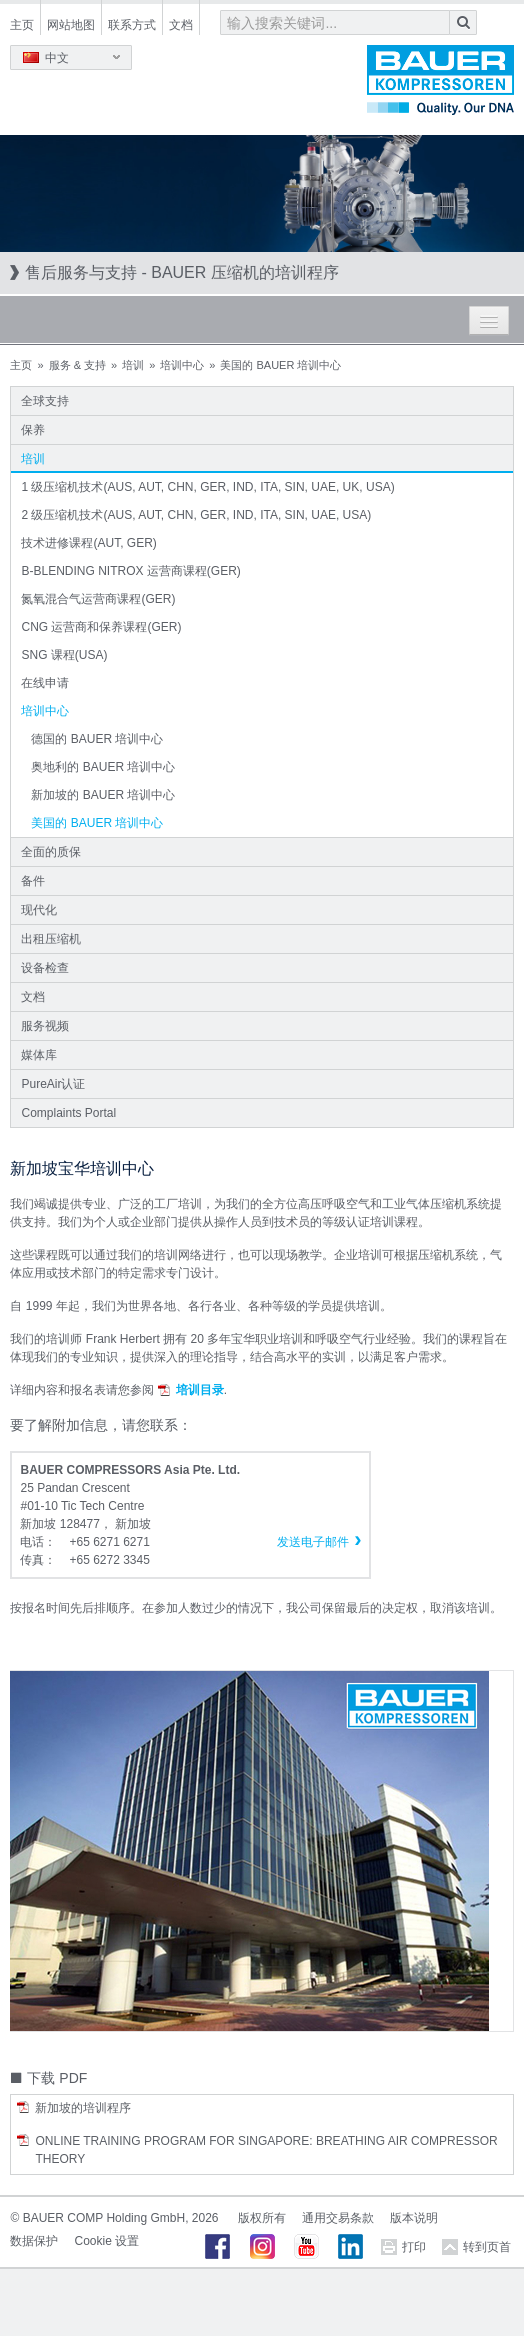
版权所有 (262, 2218)
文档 (181, 25)
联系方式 (132, 25)
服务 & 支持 (77, 365)
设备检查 (45, 968)
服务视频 (45, 1026)
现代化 (39, 910)
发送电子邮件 (313, 1542)
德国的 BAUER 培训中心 (97, 739)
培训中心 (182, 365)
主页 (22, 25)
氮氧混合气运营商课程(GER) (98, 599)
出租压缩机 (51, 939)
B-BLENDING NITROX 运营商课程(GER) (130, 571)
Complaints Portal (68, 1113)
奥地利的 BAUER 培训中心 (103, 767)
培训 (133, 365)
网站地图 (71, 25)
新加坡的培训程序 (83, 2108)
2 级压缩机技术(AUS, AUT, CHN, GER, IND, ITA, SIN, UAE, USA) (196, 515)
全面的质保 (51, 852)
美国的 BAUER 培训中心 (97, 823)
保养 (33, 430)
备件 (33, 881)
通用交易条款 (338, 2218)
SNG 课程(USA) (64, 655)
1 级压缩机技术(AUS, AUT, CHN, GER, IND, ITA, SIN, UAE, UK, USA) (207, 487)
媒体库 (39, 1055)
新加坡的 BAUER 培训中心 (103, 795)
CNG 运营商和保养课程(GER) (101, 627)
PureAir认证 (53, 1084)
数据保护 (34, 2241)
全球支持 (45, 401)
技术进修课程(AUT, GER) (88, 543)
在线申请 (45, 683)
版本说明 (414, 2218)
